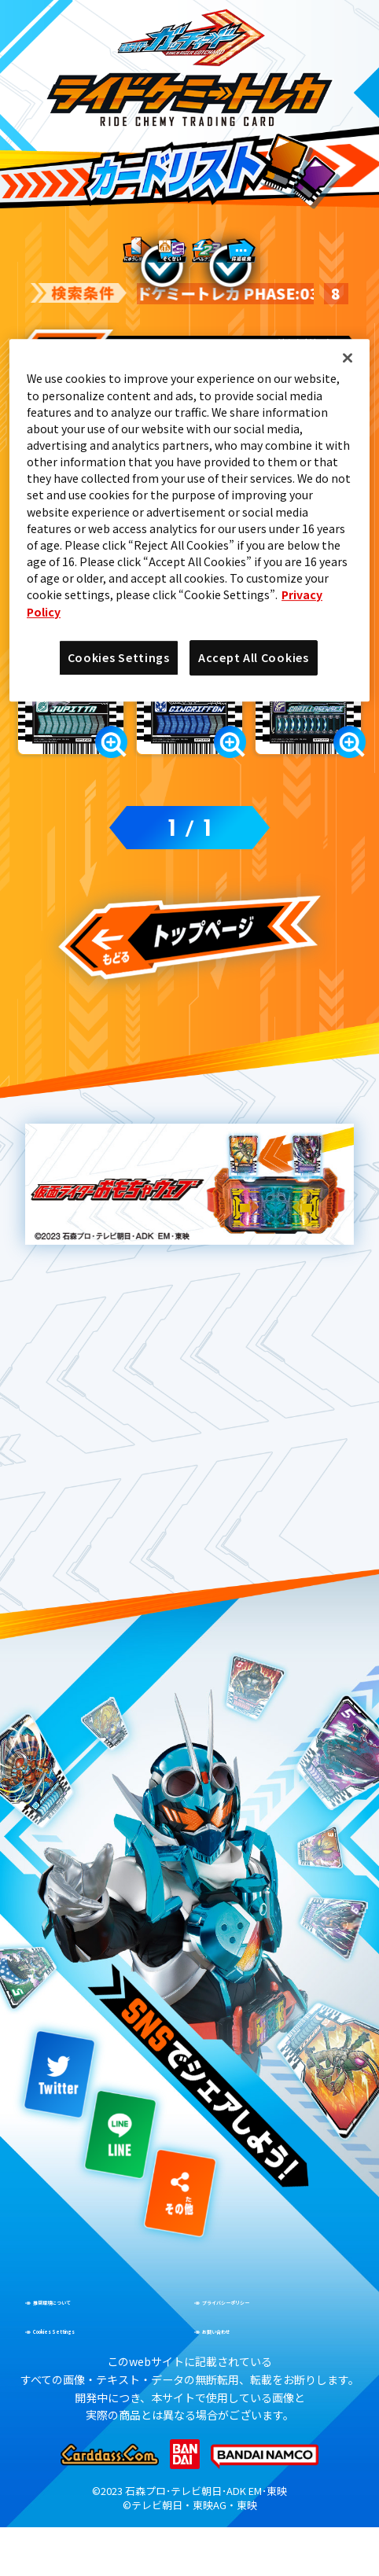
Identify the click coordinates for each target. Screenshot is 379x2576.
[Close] (347, 358)
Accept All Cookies (253, 657)
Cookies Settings (119, 657)
